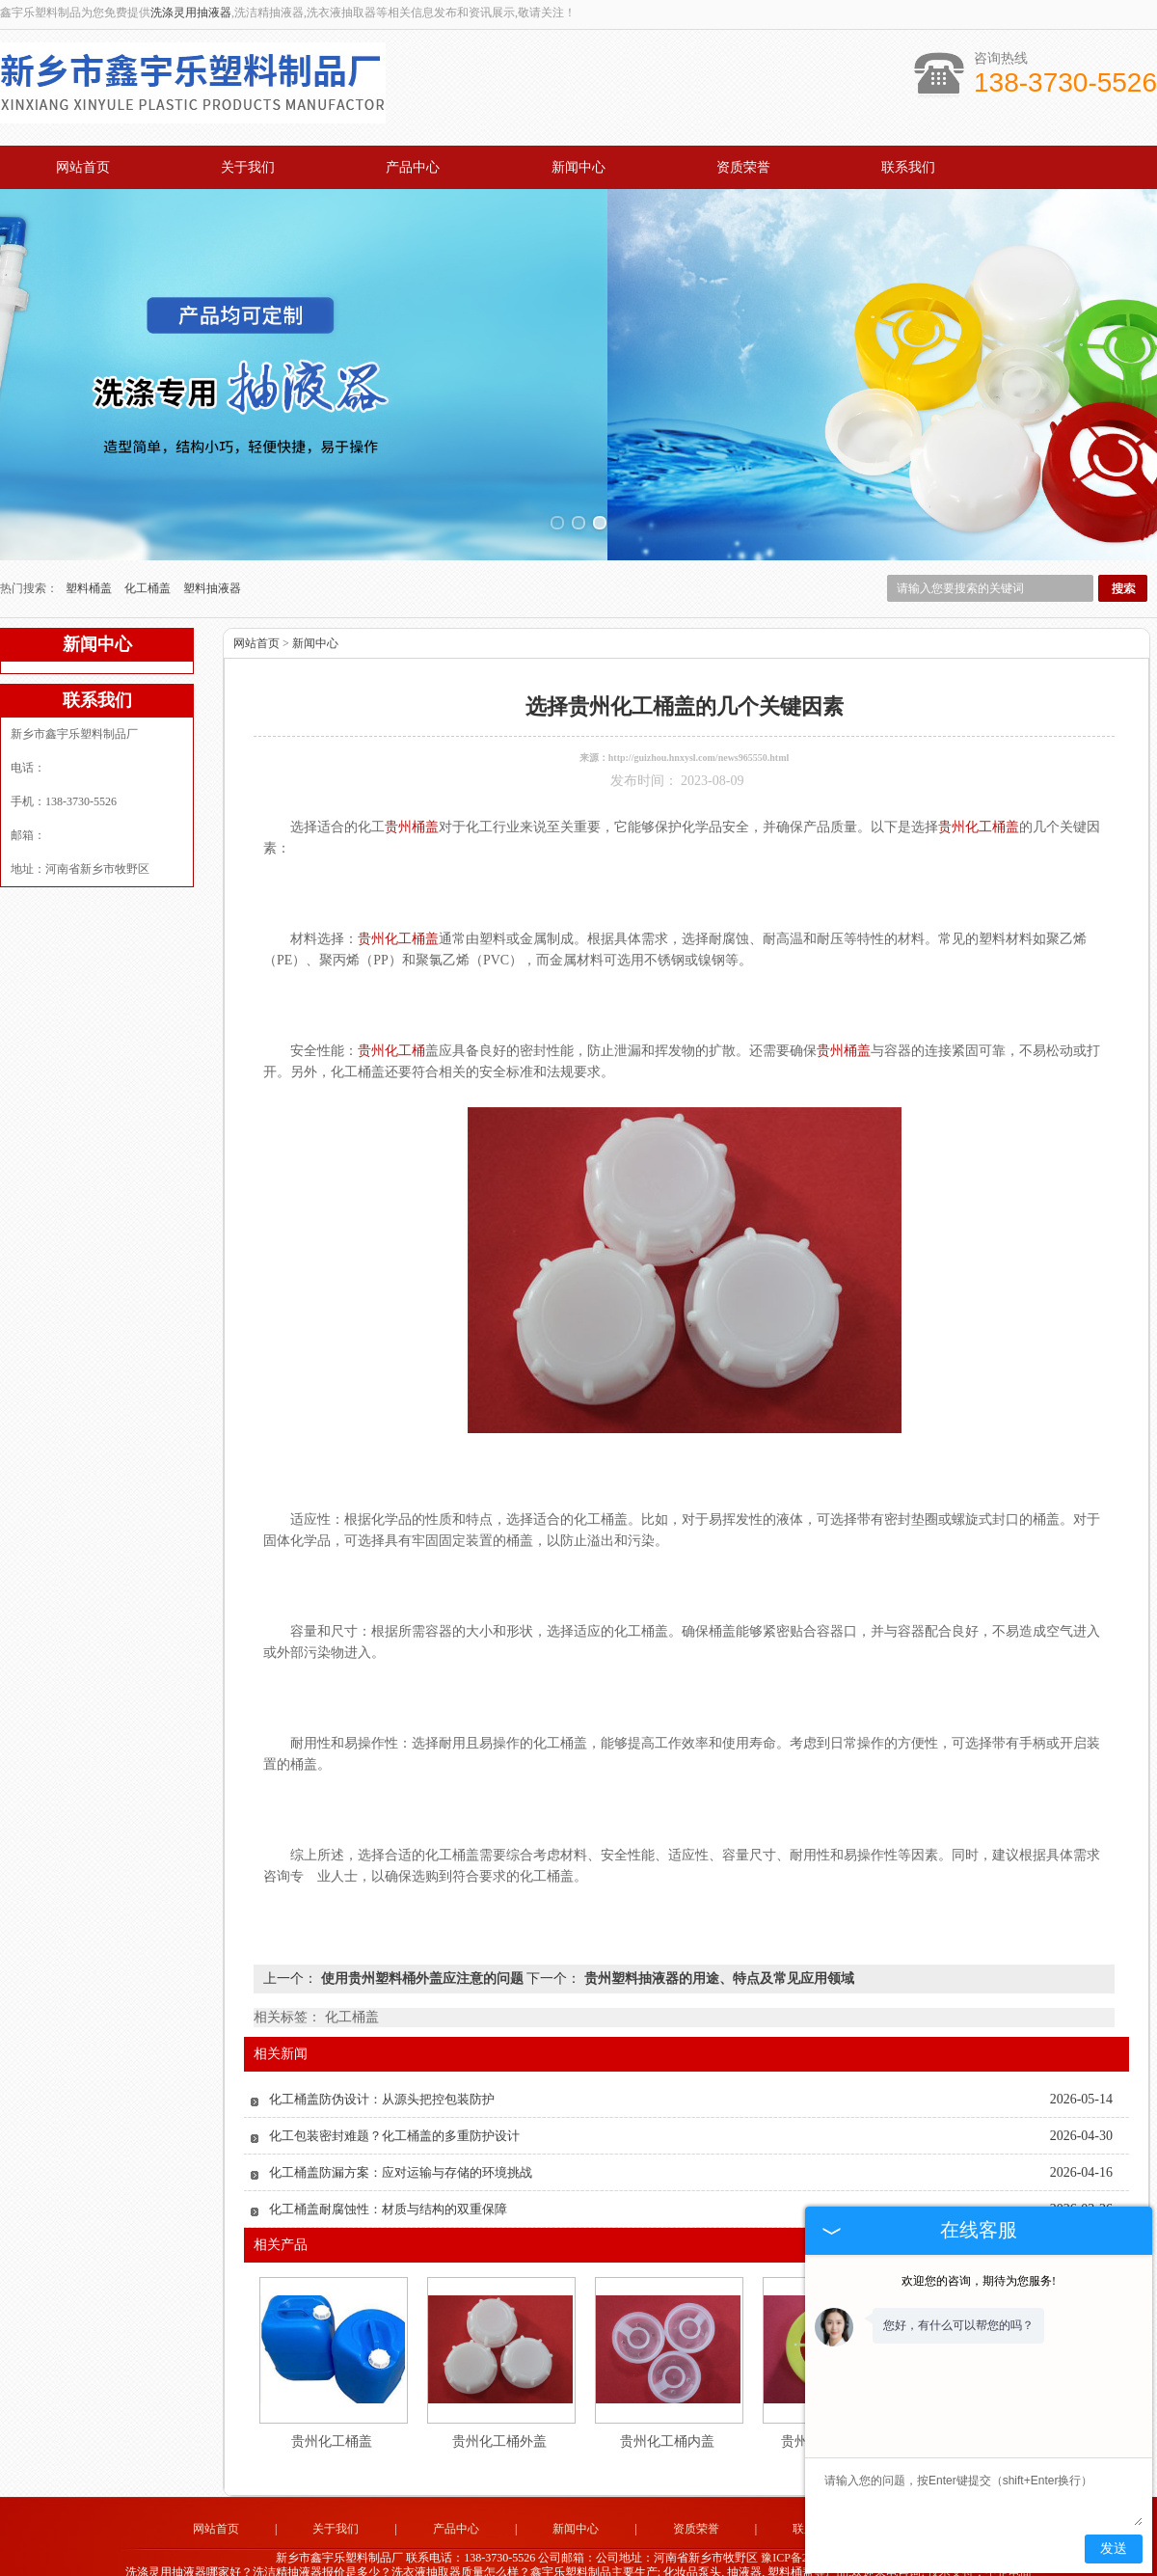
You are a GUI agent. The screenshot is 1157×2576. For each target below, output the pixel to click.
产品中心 (413, 167)
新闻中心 (578, 167)
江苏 (545, 2557)
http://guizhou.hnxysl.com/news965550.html (699, 710)
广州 (571, 2557)
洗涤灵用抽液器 (190, 12)
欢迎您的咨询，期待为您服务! (978, 2281)
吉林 (713, 2557)
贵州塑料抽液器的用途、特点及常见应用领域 (717, 1931)
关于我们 (248, 167)
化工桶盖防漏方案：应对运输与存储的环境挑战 (400, 2125)
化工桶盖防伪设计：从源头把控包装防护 (382, 2052)
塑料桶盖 (90, 541)
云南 (597, 2557)
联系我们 (908, 167)
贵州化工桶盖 (331, 2394)
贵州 (623, 2557)
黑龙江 (681, 2557)
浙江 (519, 2557)
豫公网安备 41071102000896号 (578, 2543)
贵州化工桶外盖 (499, 2394)
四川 (649, 2557)
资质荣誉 (743, 167)
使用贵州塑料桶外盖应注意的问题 (421, 1931)
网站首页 (83, 167)
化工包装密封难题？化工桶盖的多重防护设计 (394, 2088)
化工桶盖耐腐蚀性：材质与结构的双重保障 (388, 2162)
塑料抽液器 (212, 541)
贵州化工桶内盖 (667, 2394)
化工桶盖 (149, 541)
